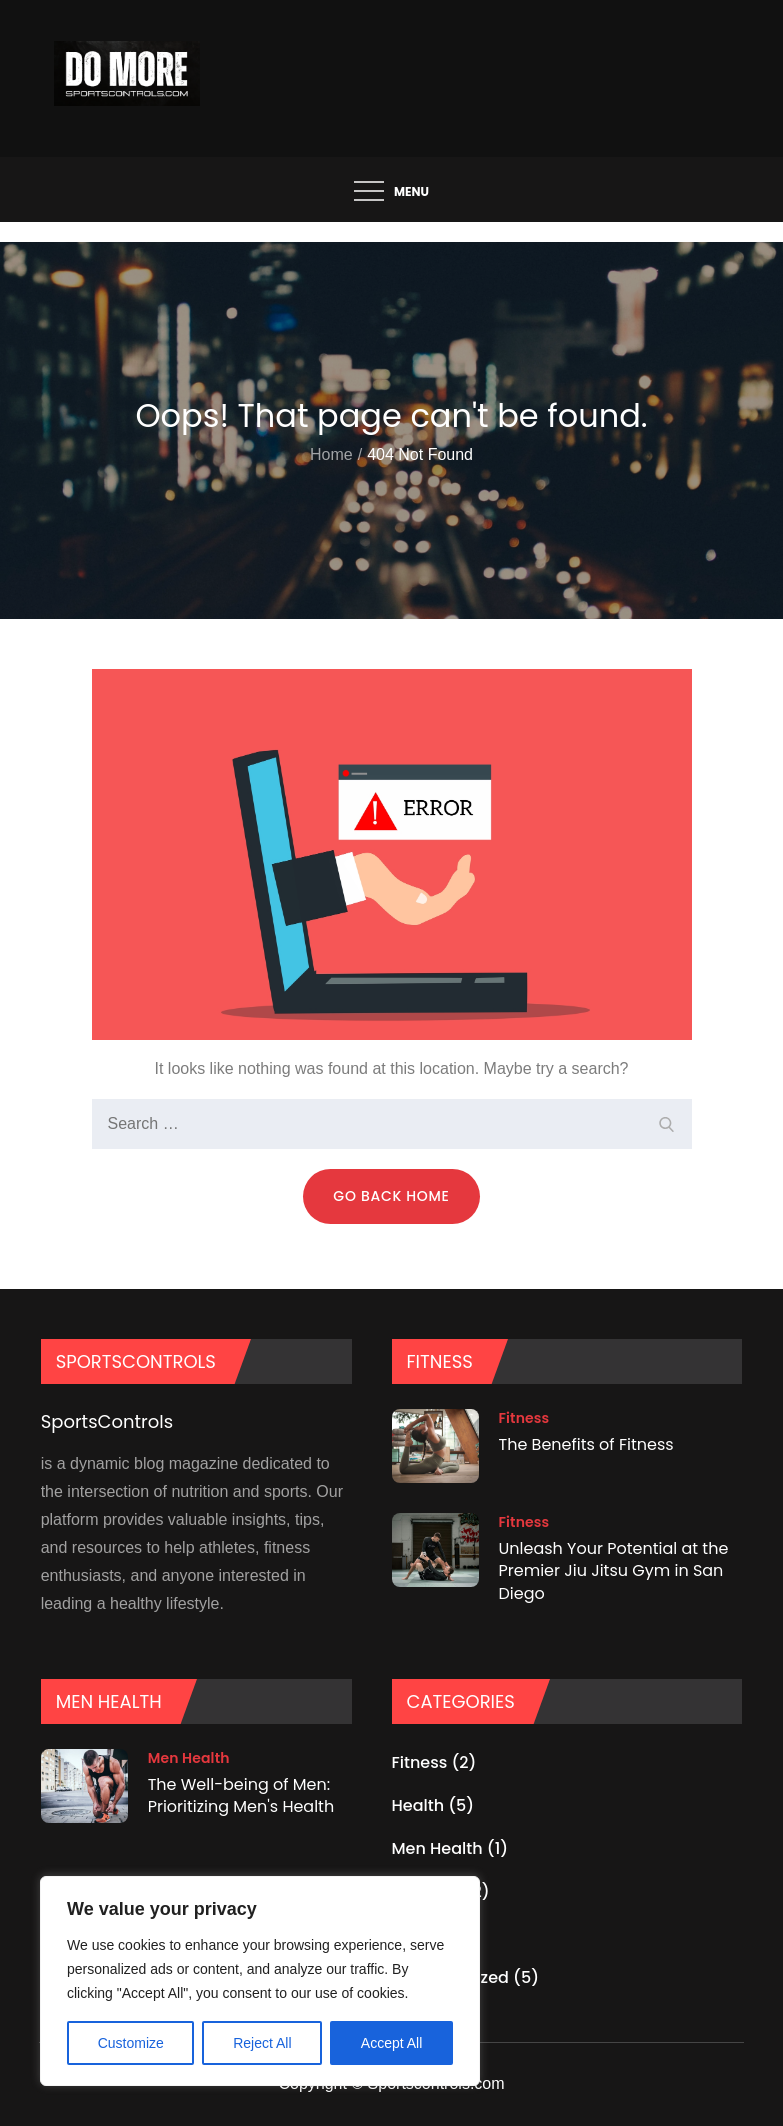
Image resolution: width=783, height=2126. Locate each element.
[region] (260, 1981)
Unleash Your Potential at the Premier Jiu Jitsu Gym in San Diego (614, 1571)
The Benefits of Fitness (586, 1444)
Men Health (189, 1758)
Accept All (391, 2043)
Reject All (262, 2043)
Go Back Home (391, 1196)
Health (418, 1805)
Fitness (524, 1418)
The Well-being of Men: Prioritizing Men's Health (241, 1795)
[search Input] (392, 1124)
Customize (131, 2043)
